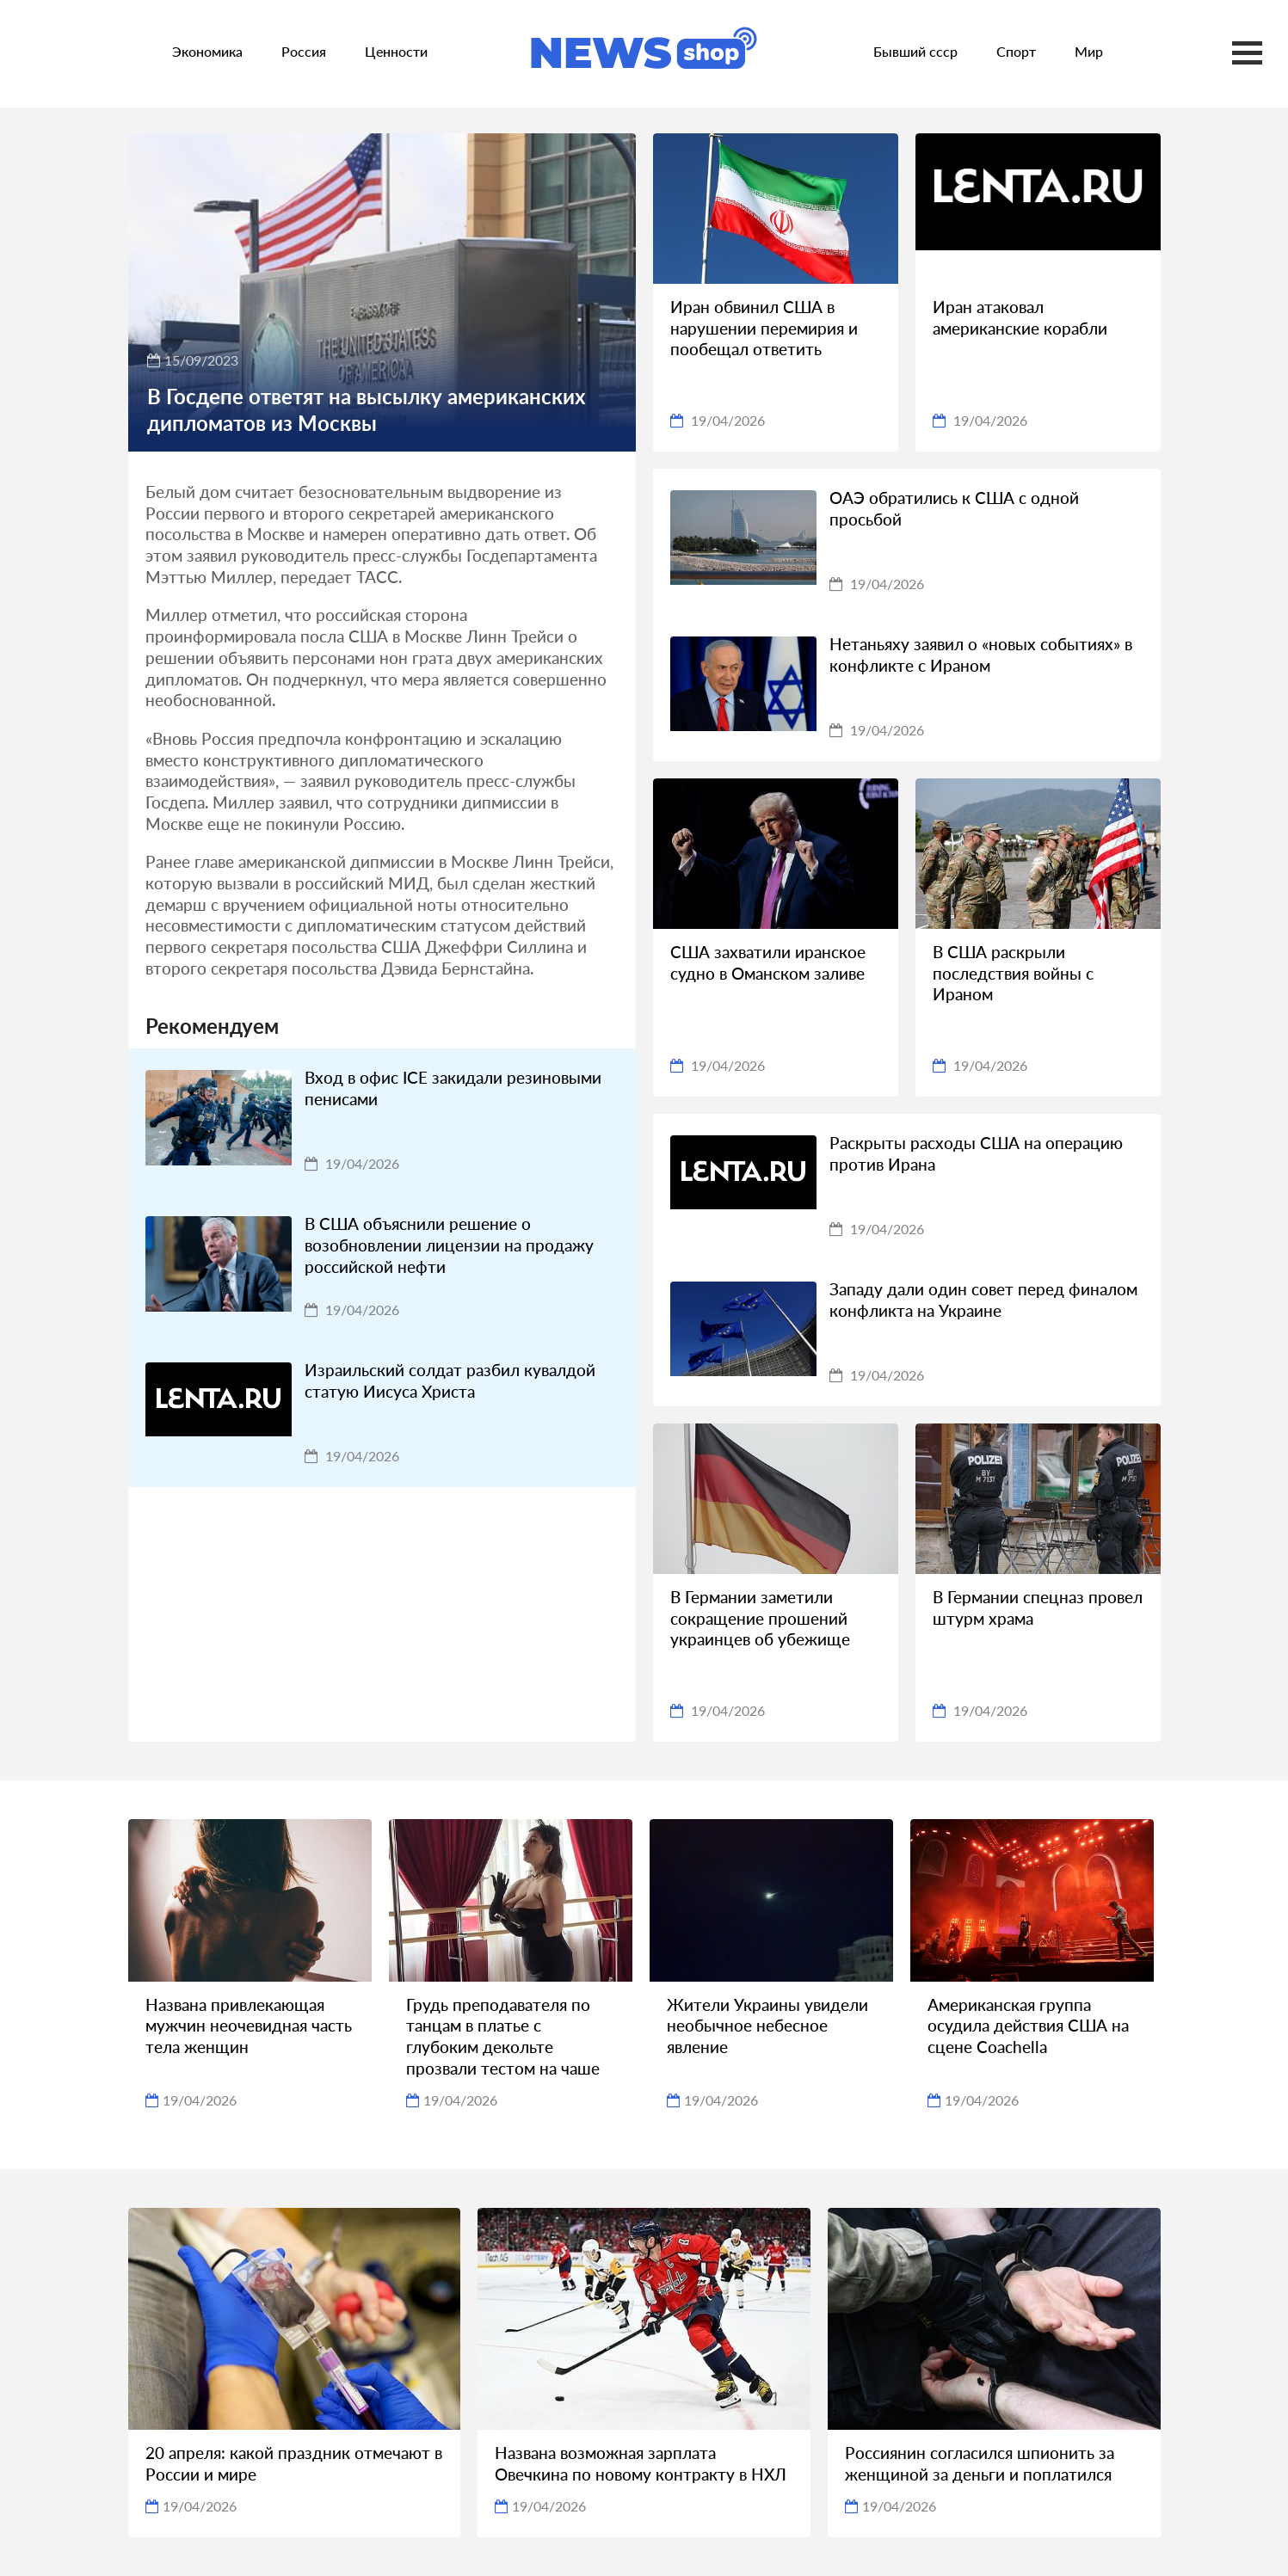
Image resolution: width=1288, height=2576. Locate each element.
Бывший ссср (915, 51)
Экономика (207, 51)
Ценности (396, 51)
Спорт (1016, 51)
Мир (1089, 51)
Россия (303, 51)
